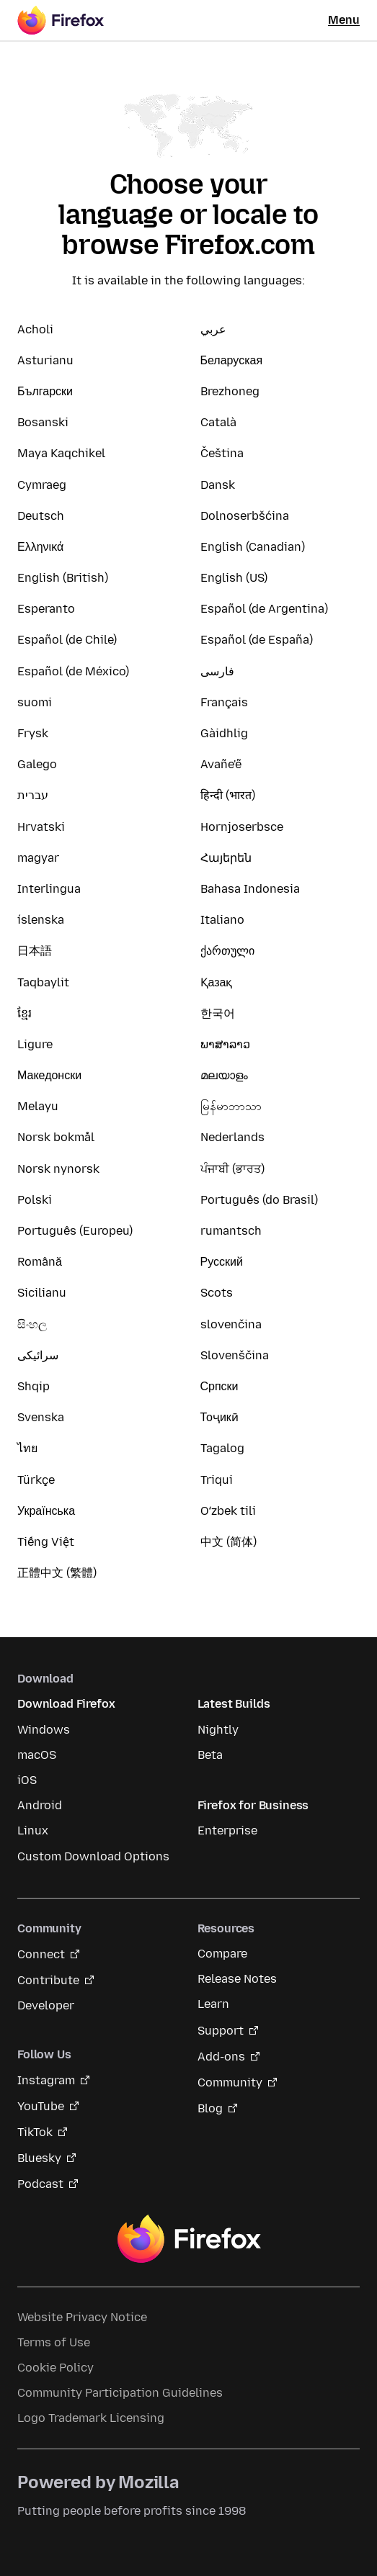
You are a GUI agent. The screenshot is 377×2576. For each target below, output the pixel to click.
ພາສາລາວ (225, 1044)
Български (45, 391)
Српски (219, 1386)
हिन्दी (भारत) (227, 795)
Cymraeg (41, 485)
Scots (216, 1293)
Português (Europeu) (75, 1231)
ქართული (227, 951)
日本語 (34, 951)
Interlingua (49, 889)
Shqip (33, 1386)
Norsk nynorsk (58, 1169)
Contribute (48, 1980)
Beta (210, 1755)
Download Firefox (66, 1704)
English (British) (62, 578)
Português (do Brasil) (259, 1200)
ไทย (27, 1448)
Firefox (189, 2239)
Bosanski (42, 422)
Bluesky (39, 2158)
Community (230, 2082)
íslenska (40, 920)
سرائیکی (37, 1355)
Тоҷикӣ (219, 1417)
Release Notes (237, 1979)
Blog (210, 2108)
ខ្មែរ (24, 1013)
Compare (222, 1953)
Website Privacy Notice (82, 2317)
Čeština (222, 453)
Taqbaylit (43, 982)
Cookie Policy (55, 2367)
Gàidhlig (224, 733)
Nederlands (232, 1137)
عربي (213, 329)
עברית (32, 795)
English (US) (233, 578)
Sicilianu (41, 1293)
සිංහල (32, 1324)
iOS (27, 1780)
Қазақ (216, 982)
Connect (41, 1954)
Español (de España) (256, 640)
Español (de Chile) (67, 640)
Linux (32, 1830)
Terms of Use (53, 2342)
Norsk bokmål (55, 1137)
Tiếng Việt (45, 1542)
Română (39, 1262)
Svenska (40, 1417)
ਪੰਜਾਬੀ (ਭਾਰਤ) (232, 1169)
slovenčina (231, 1324)
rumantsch (231, 1231)
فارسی (217, 671)
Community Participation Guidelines (120, 2393)
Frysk (32, 733)
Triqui (216, 1480)
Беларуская (231, 360)
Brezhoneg (230, 391)
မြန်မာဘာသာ (231, 1106)
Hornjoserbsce (241, 827)
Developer (45, 2005)
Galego (37, 764)
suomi (34, 702)
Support (221, 2030)
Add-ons (221, 2056)
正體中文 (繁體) (57, 1573)
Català (218, 422)
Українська (46, 1511)
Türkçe (36, 1480)
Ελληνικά (40, 547)
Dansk (217, 485)
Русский (221, 1262)
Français (224, 702)
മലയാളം (224, 1075)
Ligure (35, 1044)
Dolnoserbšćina (244, 516)
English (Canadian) (252, 547)
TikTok (35, 2132)
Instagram (46, 2080)
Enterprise (227, 1830)
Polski (34, 1200)
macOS (36, 1755)
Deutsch (40, 516)
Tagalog (222, 1448)
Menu (344, 20)
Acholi (35, 329)
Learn (213, 2004)
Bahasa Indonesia (250, 889)
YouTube (40, 2106)
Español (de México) (73, 671)
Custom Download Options (93, 1856)
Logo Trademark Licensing (90, 2418)
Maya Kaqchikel (61, 453)
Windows (43, 1730)
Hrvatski (41, 827)
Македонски (49, 1075)
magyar (38, 858)
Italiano (222, 920)
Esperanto (46, 609)
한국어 (217, 1013)
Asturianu (45, 360)
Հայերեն (226, 858)
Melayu (37, 1106)
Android (39, 1805)
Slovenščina (234, 1355)
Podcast (40, 2184)
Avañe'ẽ (220, 764)
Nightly (218, 1730)
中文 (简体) (228, 1542)
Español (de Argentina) (264, 609)
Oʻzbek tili (228, 1511)
